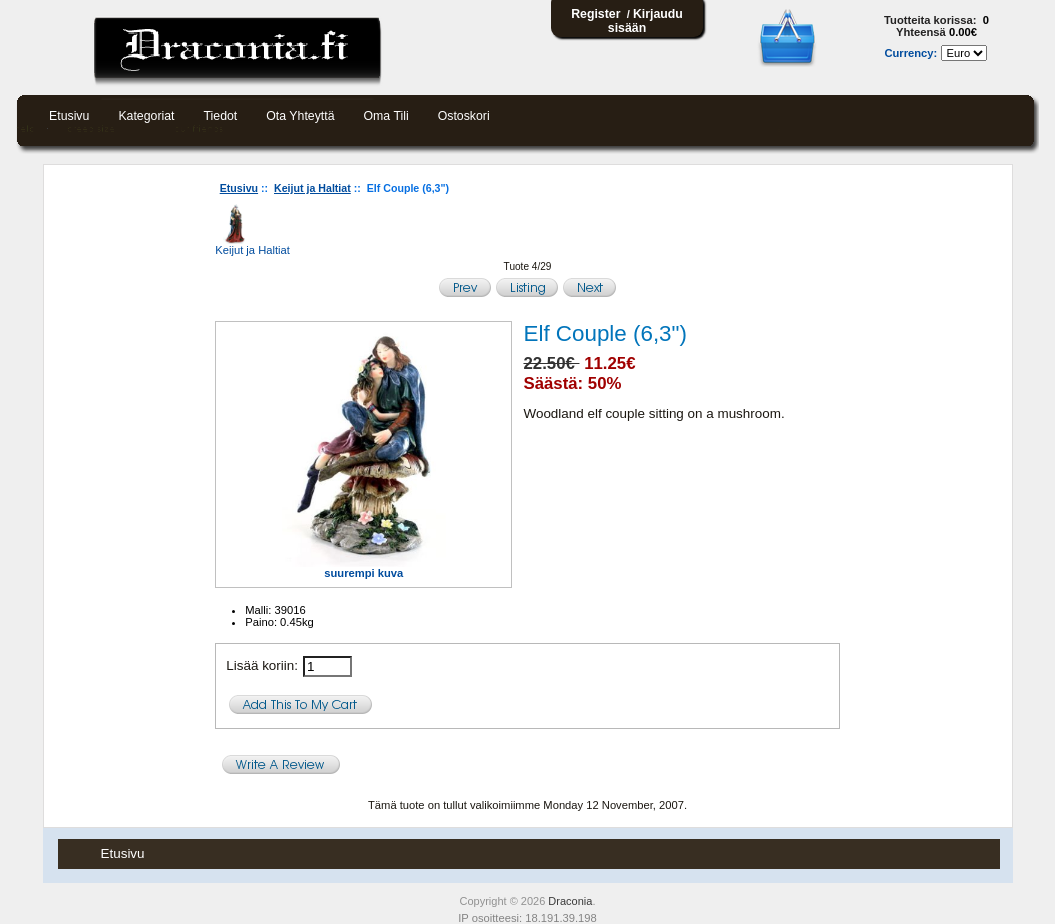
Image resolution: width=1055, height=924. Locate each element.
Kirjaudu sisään (645, 21)
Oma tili (386, 116)
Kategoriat (146, 116)
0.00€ (963, 32)
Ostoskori (464, 116)
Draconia (570, 901)
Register (595, 14)
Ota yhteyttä (300, 116)
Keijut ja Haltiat (312, 188)
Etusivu (69, 116)
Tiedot (221, 116)
